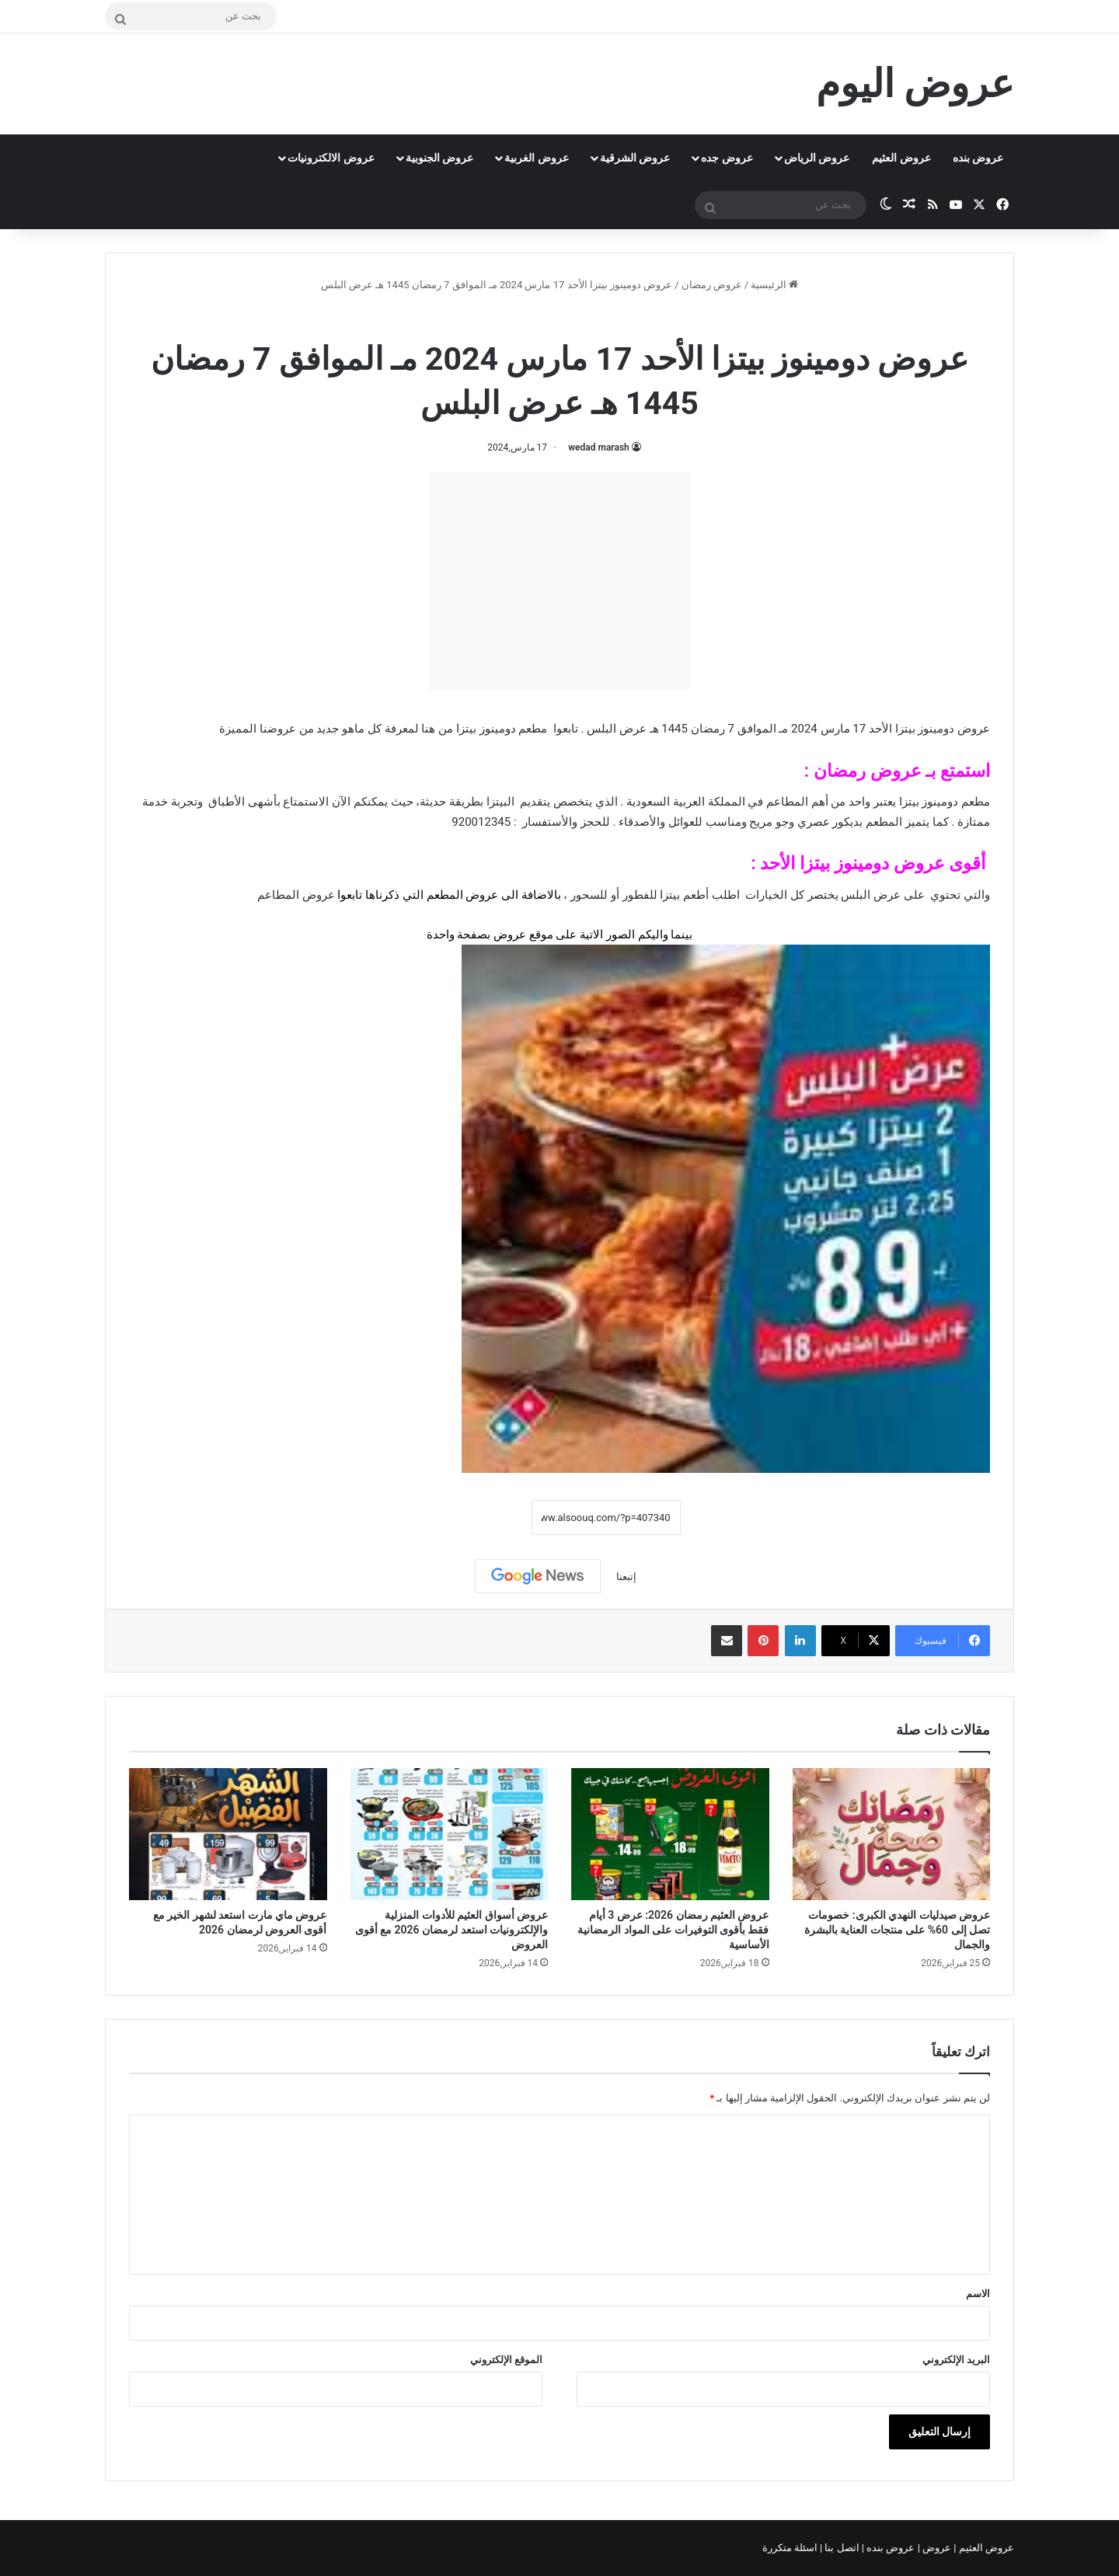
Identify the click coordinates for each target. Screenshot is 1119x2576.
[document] (559, 915)
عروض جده (726, 157)
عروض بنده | (890, 2547)
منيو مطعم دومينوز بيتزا (520, 318)
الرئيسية (774, 285)
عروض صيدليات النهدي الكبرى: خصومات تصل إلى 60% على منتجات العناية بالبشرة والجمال (897, 1930)
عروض (509, 935)
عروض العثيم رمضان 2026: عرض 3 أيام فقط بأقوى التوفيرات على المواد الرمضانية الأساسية (673, 1930)
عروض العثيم (901, 157)
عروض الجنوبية (439, 157)
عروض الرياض (816, 157)
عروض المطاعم (296, 895)
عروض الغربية (536, 157)
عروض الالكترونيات (331, 157)
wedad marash (598, 447)
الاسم (978, 2293)
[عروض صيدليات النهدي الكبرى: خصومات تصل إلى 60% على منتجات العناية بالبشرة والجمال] (892, 1834)
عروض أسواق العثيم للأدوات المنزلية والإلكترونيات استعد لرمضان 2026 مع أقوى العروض (451, 1930)
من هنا (437, 729)
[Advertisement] (559, 581)
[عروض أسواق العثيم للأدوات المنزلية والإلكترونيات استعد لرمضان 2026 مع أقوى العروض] (449, 1834)
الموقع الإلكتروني (506, 2359)
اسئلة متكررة (791, 2547)
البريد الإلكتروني (956, 2359)
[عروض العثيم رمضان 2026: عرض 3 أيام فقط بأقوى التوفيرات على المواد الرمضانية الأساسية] (670, 1834)
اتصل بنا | (841, 2547)
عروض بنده (978, 157)
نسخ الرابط (483, 1518)
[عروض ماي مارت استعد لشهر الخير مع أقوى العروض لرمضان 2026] (228, 1834)
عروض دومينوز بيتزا (872, 863)
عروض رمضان (712, 285)
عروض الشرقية (635, 157)
